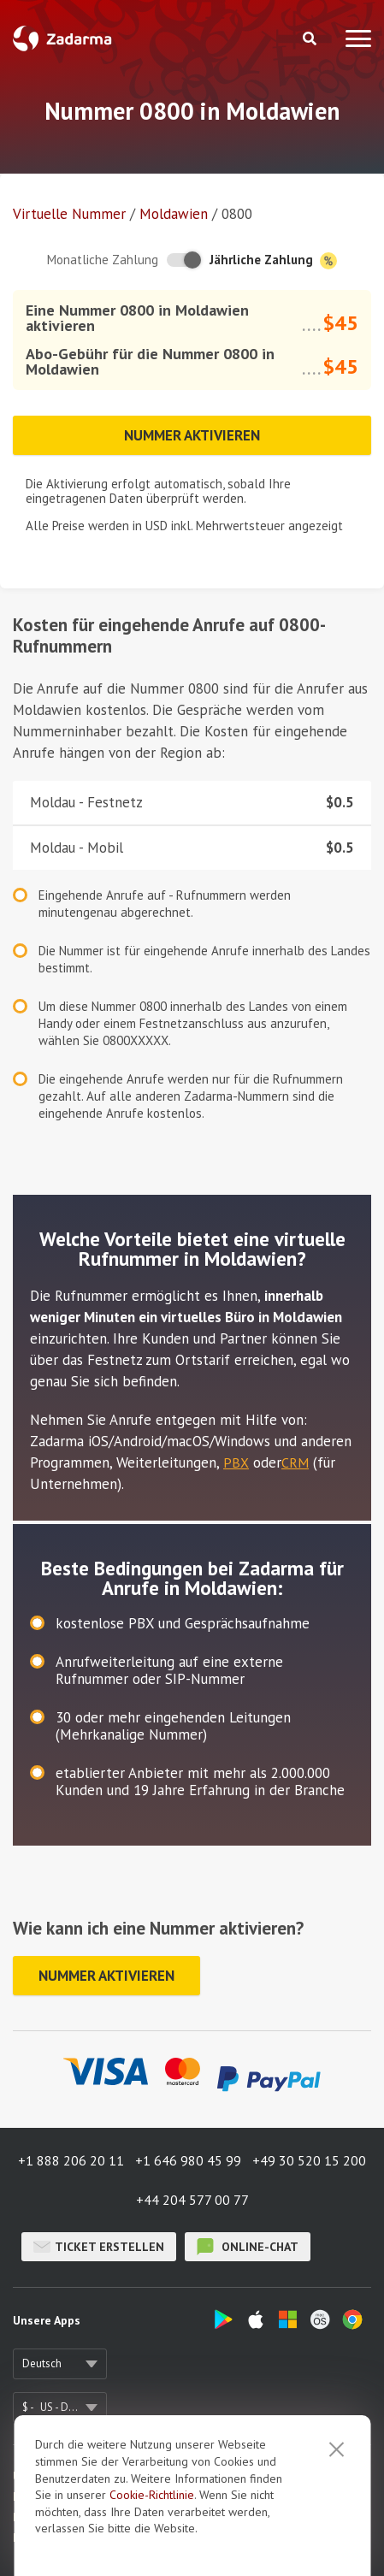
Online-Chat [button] (247, 2246)
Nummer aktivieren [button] (192, 435)
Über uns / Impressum (66, 2476)
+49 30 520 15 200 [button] (309, 2160)
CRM (295, 1462)
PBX (236, 1462)
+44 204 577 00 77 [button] (192, 2199)
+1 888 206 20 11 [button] (71, 2160)
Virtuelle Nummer (69, 213)
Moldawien (173, 213)
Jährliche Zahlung (273, 260)
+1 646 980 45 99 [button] (188, 2160)
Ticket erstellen (98, 2246)
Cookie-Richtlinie (151, 2561)
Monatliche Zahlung (102, 259)
